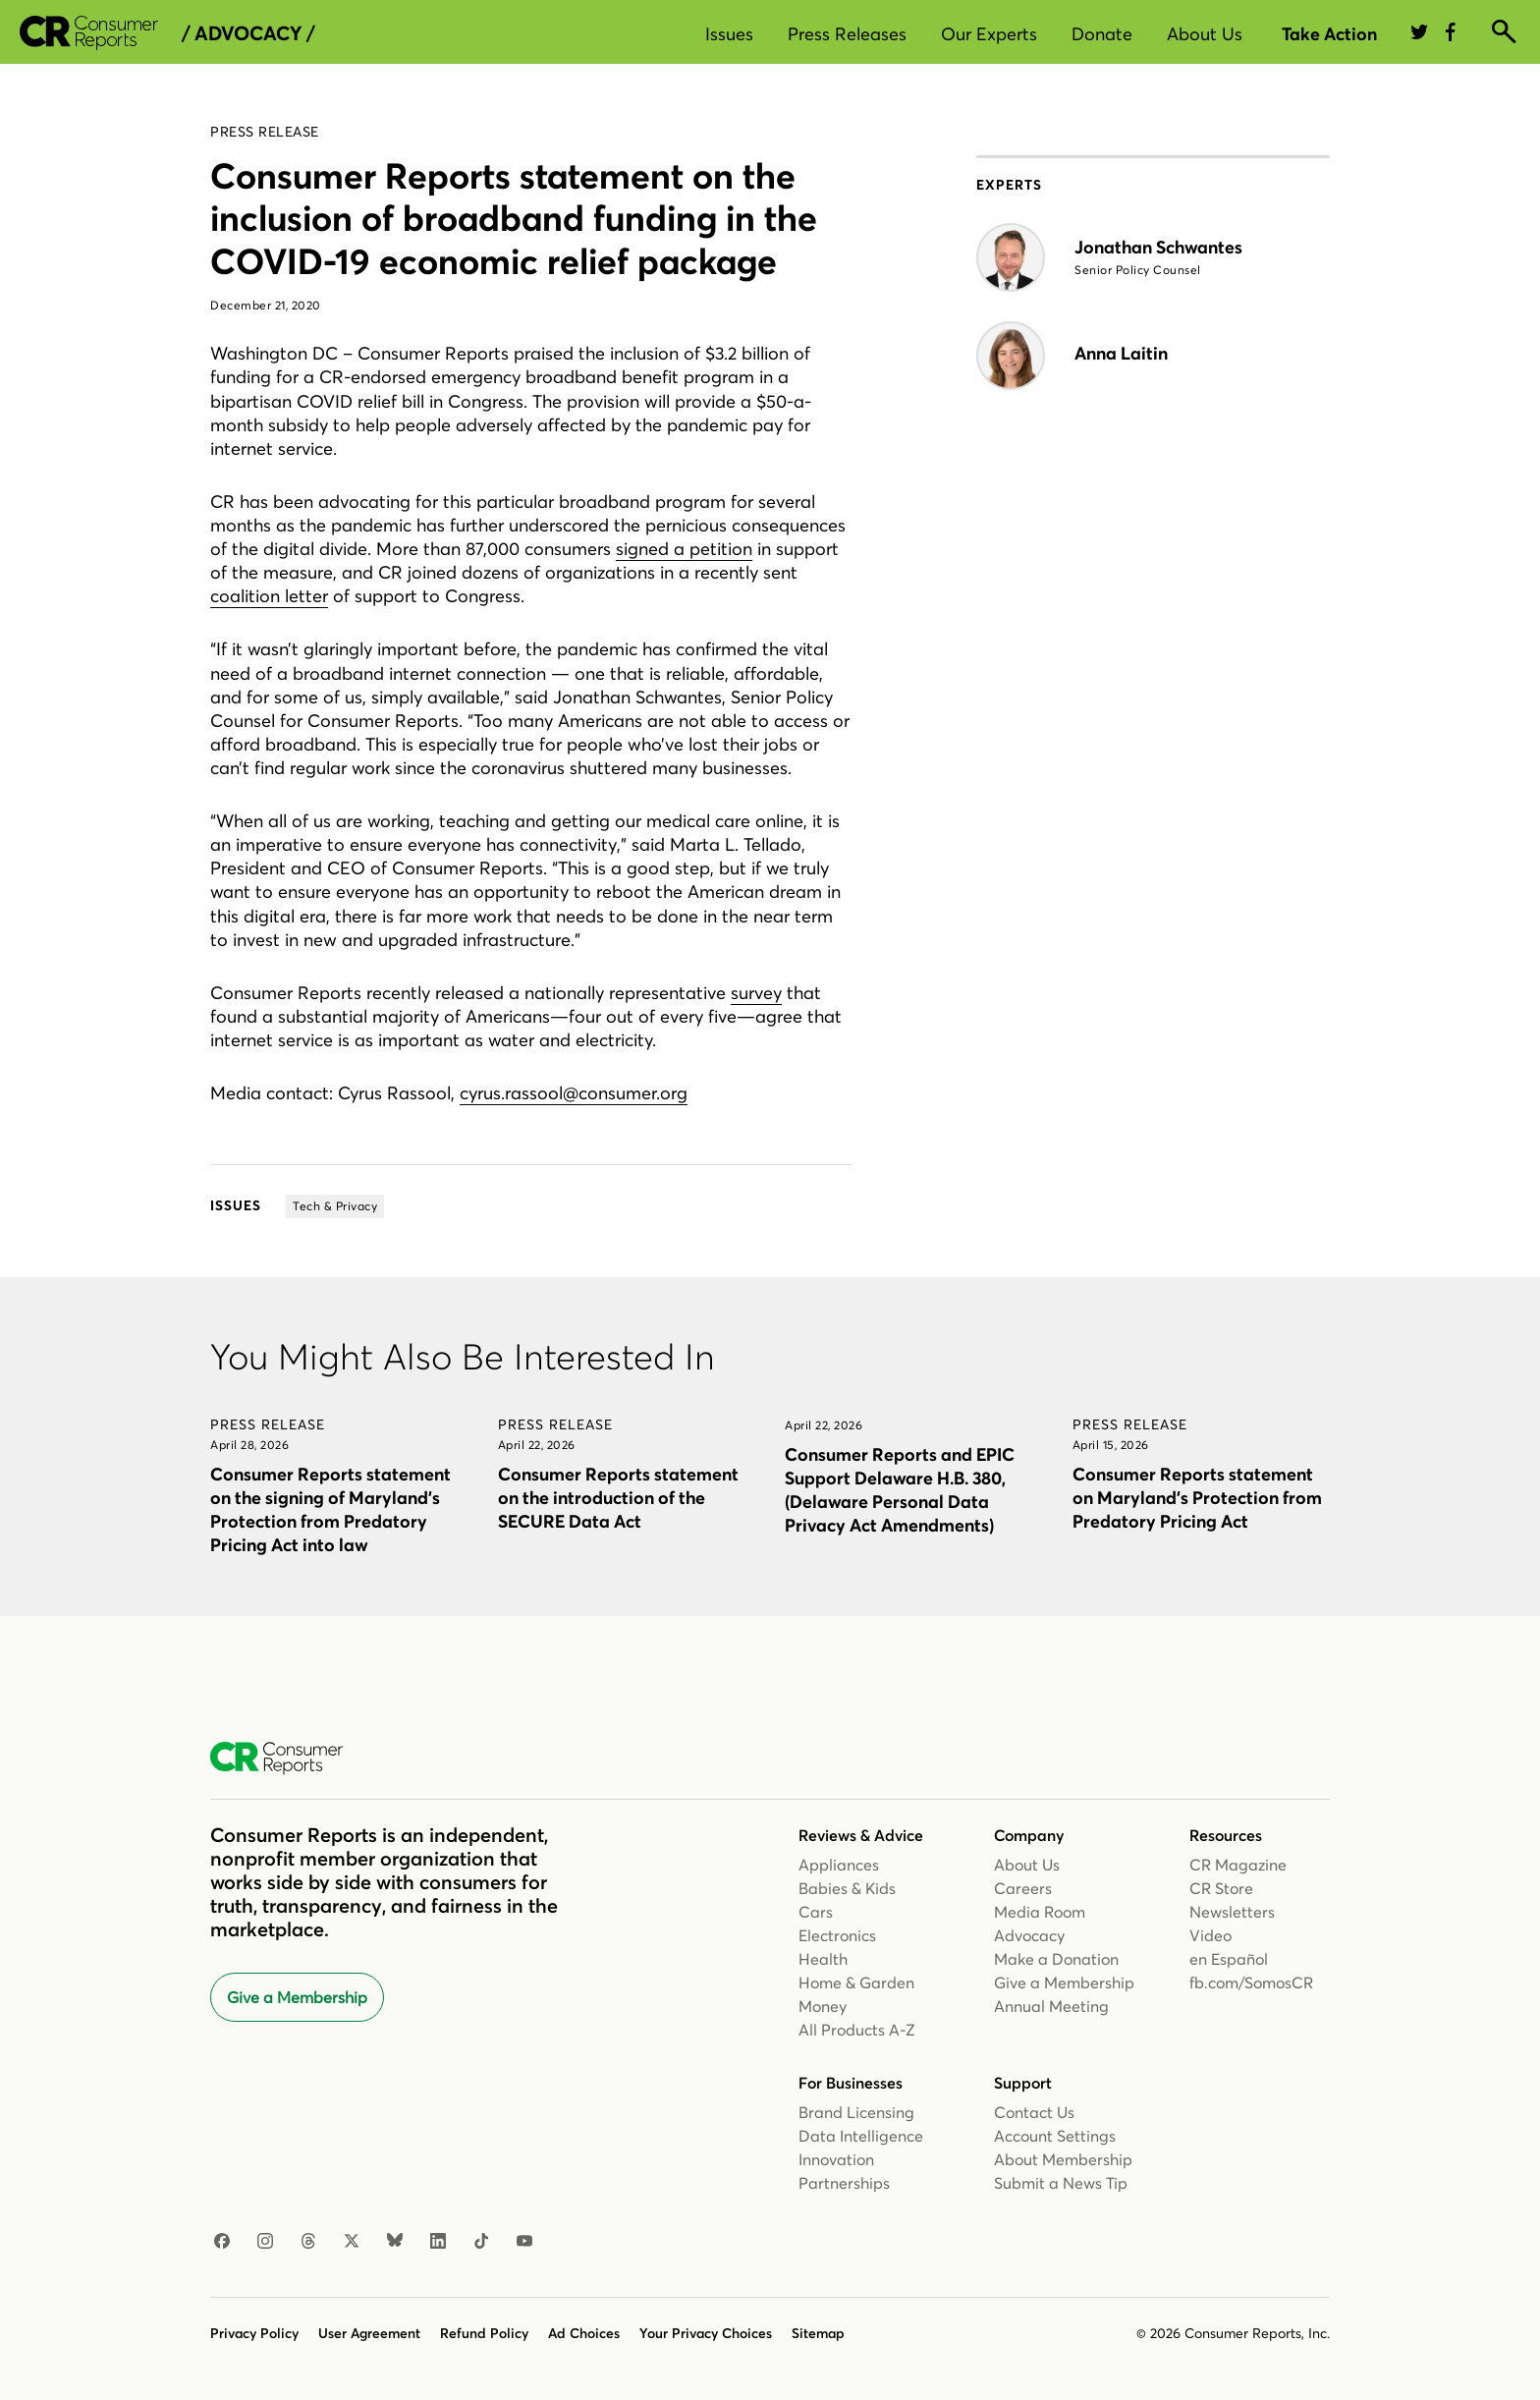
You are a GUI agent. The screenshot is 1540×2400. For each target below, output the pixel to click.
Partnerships (844, 2183)
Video (1210, 1935)
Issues (729, 34)
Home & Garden (856, 1982)
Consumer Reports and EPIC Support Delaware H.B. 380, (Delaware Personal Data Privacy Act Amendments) (900, 1489)
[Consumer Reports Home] (286, 1758)
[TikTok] (481, 2242)
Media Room (1039, 1912)
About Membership (1063, 2159)
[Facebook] (222, 2242)
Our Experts (989, 34)
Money (822, 2006)
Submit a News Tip (1061, 2183)
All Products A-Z (856, 2029)
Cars (815, 1912)
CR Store (1221, 1888)
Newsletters (1232, 1912)
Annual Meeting (1051, 2006)
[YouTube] (524, 2242)
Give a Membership (297, 1997)
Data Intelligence (860, 2136)
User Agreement (369, 2333)
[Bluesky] (395, 2242)
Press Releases (847, 34)
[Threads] (308, 2242)
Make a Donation (1056, 1959)
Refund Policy (484, 2333)
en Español (1228, 1959)
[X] (351, 2242)
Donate (1102, 34)
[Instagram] (265, 2242)
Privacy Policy (254, 2333)
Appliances (838, 1864)
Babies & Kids (847, 1888)
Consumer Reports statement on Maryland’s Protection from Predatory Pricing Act (1197, 1498)
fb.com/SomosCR (1251, 1982)
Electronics (837, 1935)
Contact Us (1034, 2112)
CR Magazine (1238, 1864)
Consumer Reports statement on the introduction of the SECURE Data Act (618, 1498)
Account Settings (1055, 2136)
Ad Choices (584, 2333)
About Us (1204, 34)
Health (823, 1959)
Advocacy (1029, 1935)
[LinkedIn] (438, 2242)
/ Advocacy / (248, 33)
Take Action (1329, 34)
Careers (1023, 1888)
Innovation (836, 2159)
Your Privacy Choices (705, 2333)
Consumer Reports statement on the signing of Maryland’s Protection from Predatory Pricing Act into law (330, 1509)
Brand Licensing (856, 2112)
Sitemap (818, 2333)
